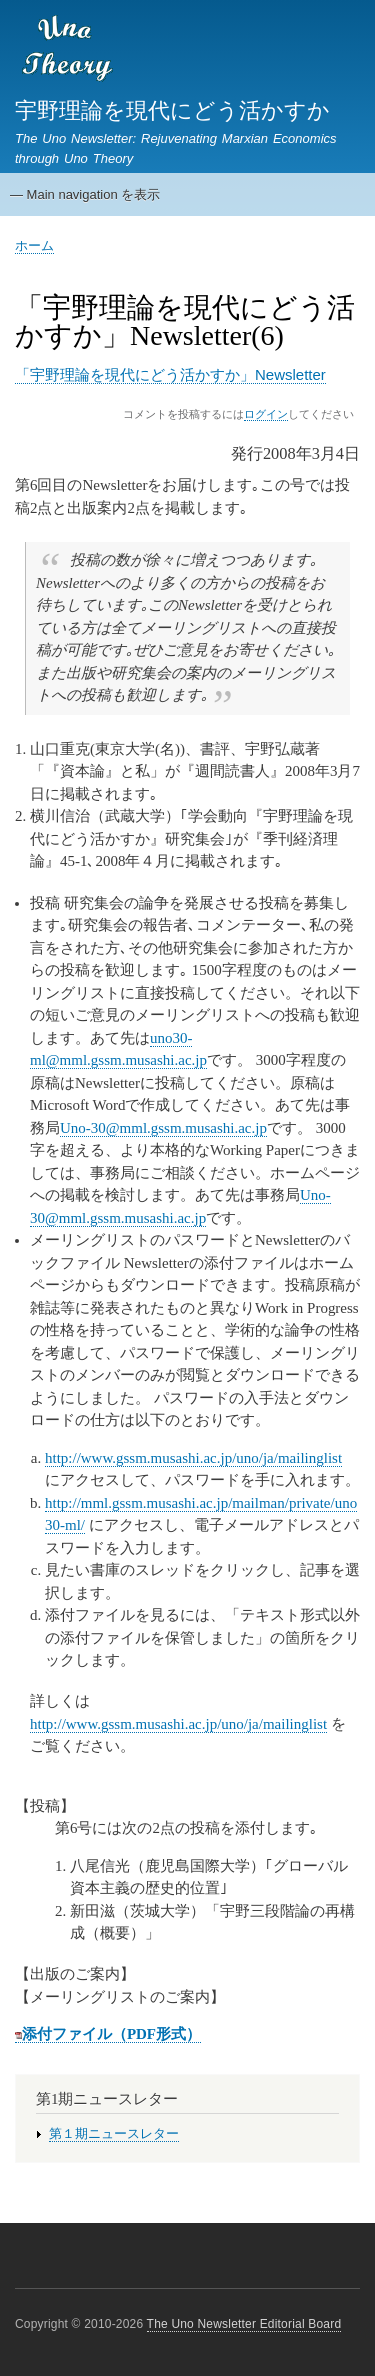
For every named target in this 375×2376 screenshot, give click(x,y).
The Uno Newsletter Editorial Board (244, 2324)
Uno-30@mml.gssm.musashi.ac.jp (163, 1128)
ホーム (34, 245)
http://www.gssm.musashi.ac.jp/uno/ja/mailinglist (193, 1458)
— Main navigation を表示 (85, 194)
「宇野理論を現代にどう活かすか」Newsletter (170, 374)
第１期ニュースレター (114, 2134)
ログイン (266, 414)
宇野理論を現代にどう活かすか (172, 110)
